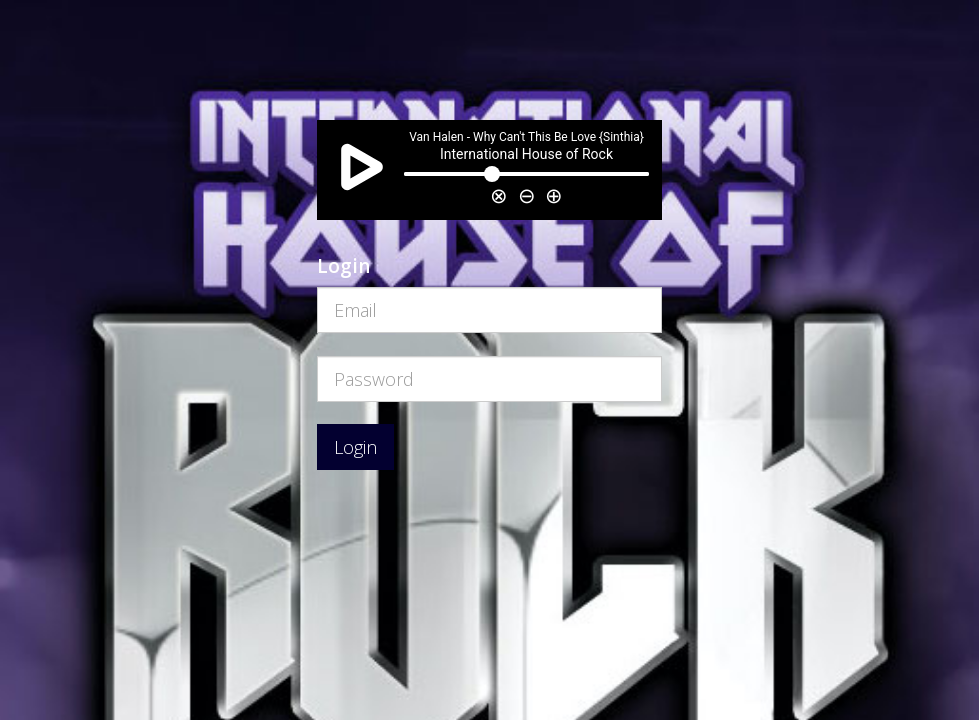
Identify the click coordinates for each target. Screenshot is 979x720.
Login (355, 447)
